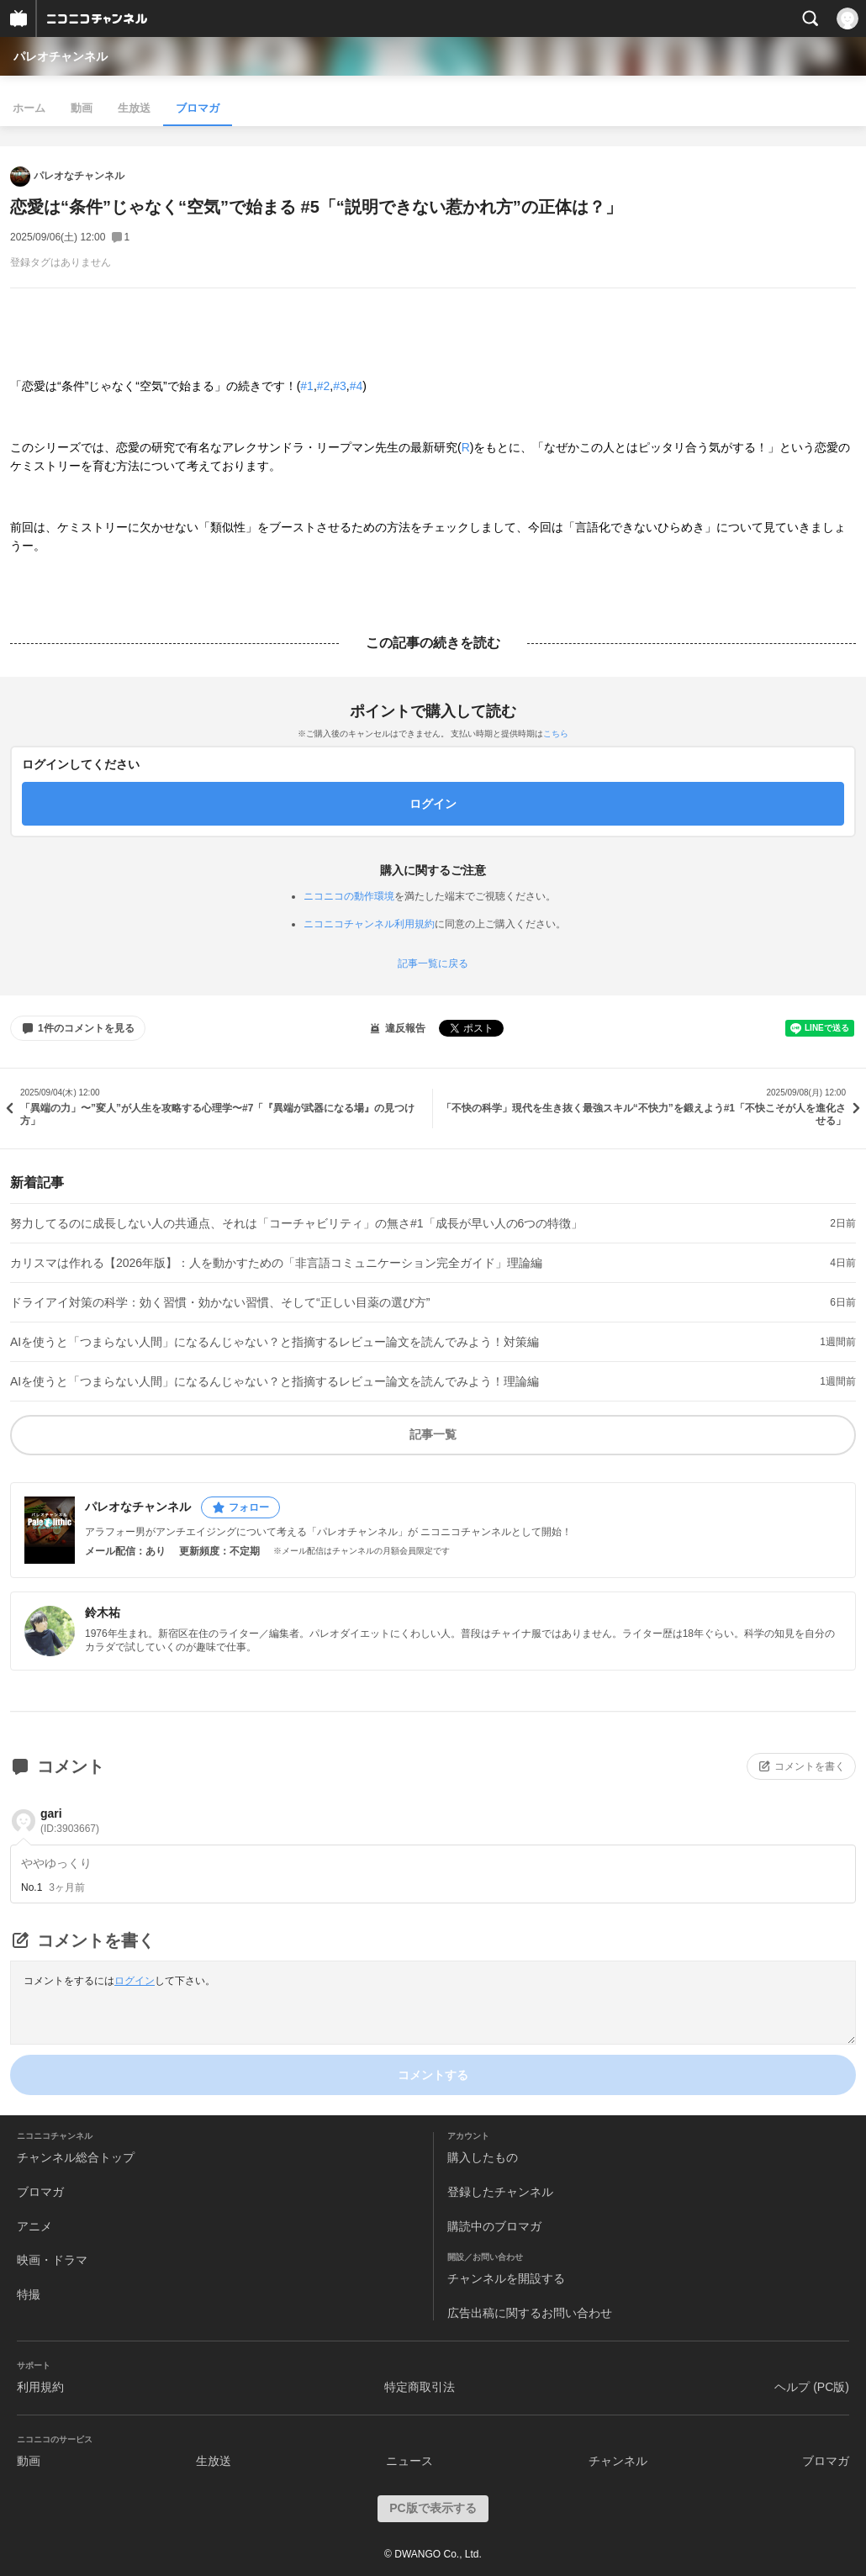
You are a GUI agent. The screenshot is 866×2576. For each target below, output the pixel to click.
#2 (323, 386)
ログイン (134, 1981)
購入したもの (482, 2157)
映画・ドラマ (52, 2260)
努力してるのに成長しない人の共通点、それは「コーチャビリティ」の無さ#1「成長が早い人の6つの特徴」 (296, 1223)
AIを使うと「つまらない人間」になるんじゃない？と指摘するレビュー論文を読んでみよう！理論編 (274, 1381)
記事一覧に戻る (433, 963)
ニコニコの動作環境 (349, 896)
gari (69, 1820)
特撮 (28, 2294)
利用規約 (40, 2387)
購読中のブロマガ (494, 2226)
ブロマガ (197, 108)
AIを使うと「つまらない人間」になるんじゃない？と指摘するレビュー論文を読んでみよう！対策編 (274, 1342)
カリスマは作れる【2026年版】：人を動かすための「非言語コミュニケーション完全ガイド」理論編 (276, 1263)
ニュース (409, 2461)
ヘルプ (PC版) (811, 2387)
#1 (307, 386)
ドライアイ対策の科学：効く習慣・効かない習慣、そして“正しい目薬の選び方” (220, 1302)
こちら (555, 733)
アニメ (34, 2226)
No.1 (31, 1887)
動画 (81, 108)
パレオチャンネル (60, 56)
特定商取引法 (419, 2387)
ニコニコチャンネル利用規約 (369, 924)
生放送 (134, 108)
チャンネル (618, 2461)
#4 (356, 386)
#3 (339, 386)
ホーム (29, 108)
